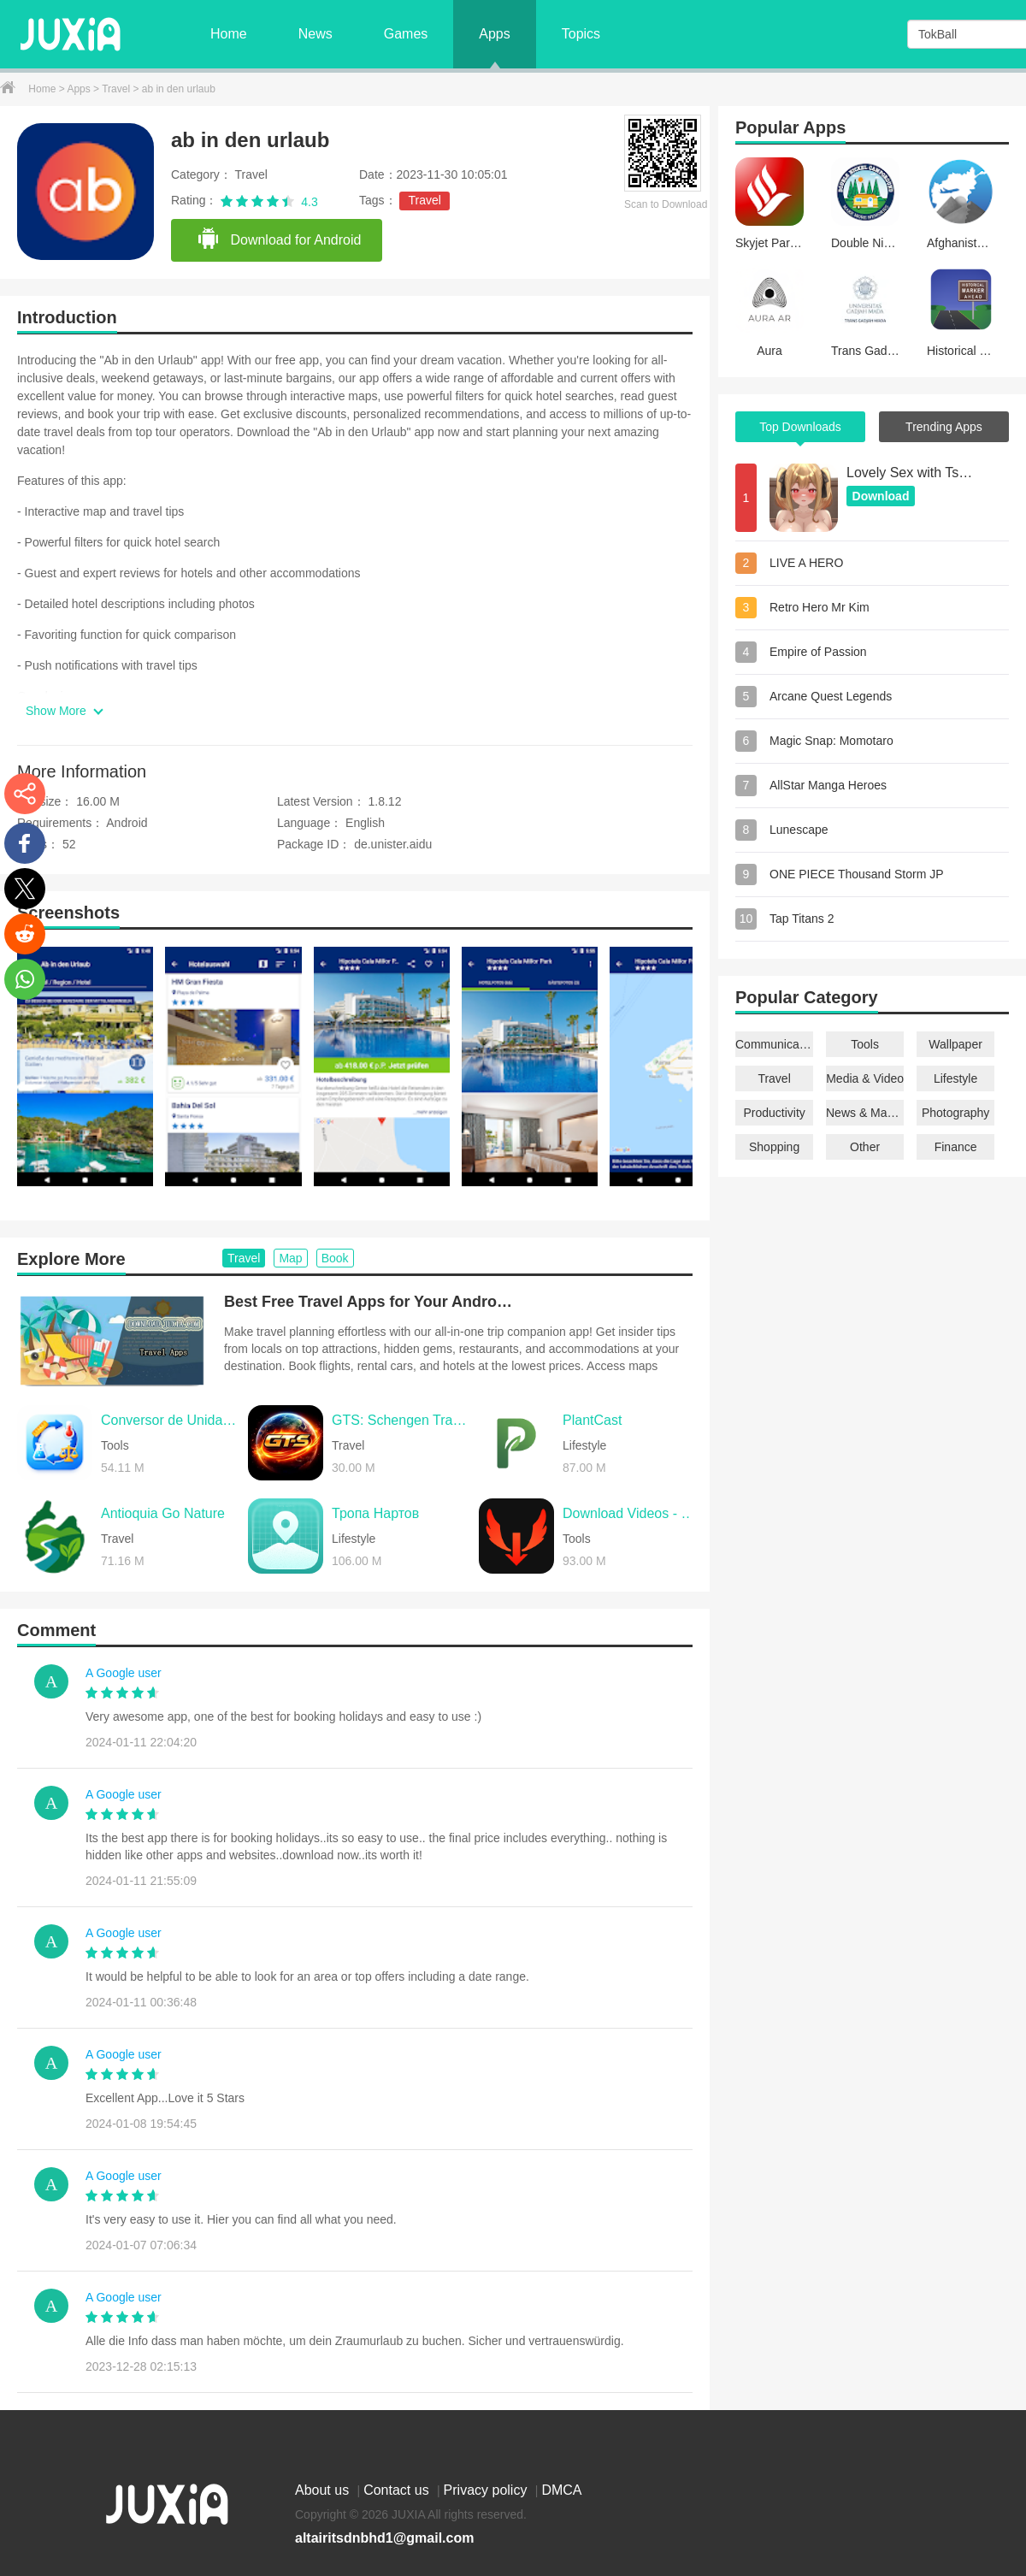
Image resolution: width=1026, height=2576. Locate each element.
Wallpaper (955, 1044)
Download (881, 496)
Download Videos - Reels (632, 1513)
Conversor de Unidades (170, 1420)
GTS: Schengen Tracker (401, 1420)
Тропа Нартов (375, 1513)
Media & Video (865, 1078)
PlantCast (592, 1420)
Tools (865, 1044)
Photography (955, 1113)
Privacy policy (487, 2490)
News (315, 34)
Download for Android (279, 239)
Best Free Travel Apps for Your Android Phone (369, 1301)
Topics (581, 34)
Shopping (774, 1147)
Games (406, 34)
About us (324, 2490)
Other (865, 1147)
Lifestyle (955, 1078)
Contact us (398, 2490)
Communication (774, 1044)
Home (228, 34)
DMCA (561, 2490)
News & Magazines (865, 1113)
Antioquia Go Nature (163, 1513)
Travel (117, 89)
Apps (494, 34)
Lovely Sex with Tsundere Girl (910, 472)
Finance (956, 1147)
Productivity (774, 1113)
